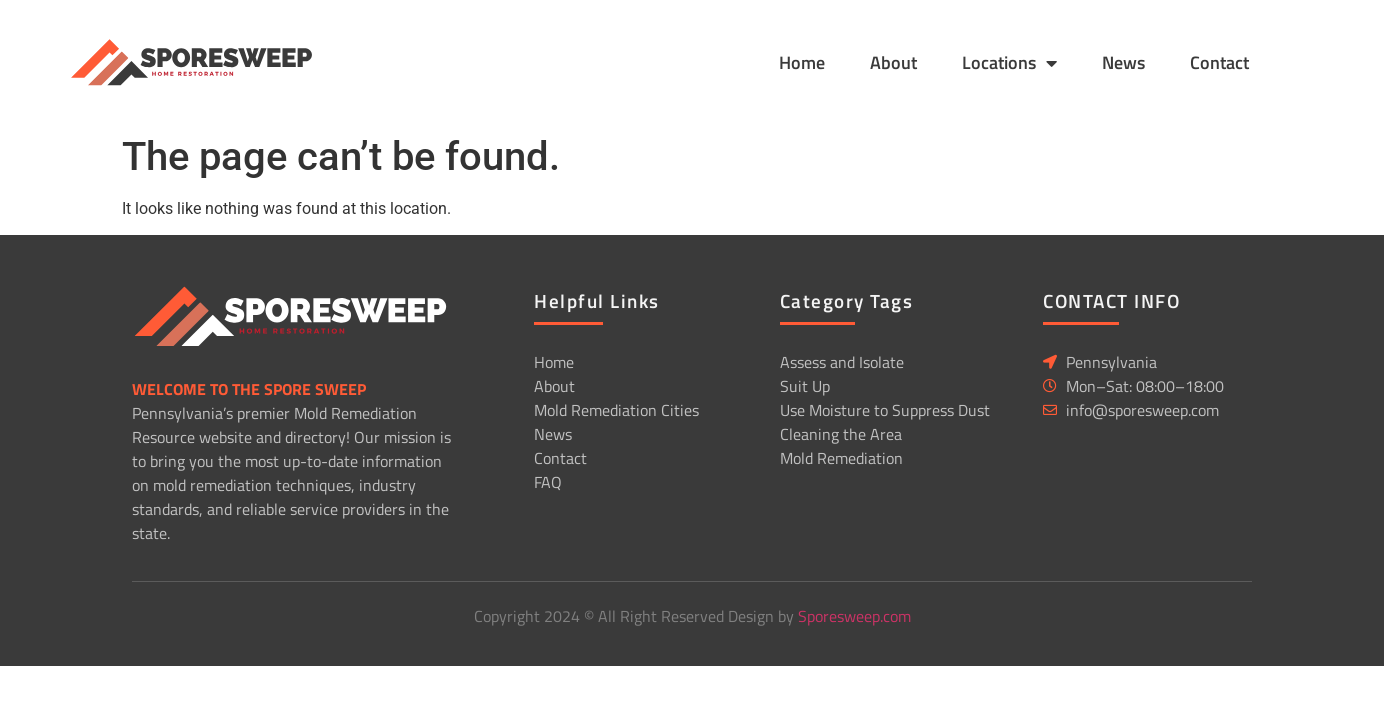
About (893, 62)
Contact (1219, 62)
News (1123, 62)
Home (802, 62)
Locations (1009, 63)
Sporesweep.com (854, 616)
